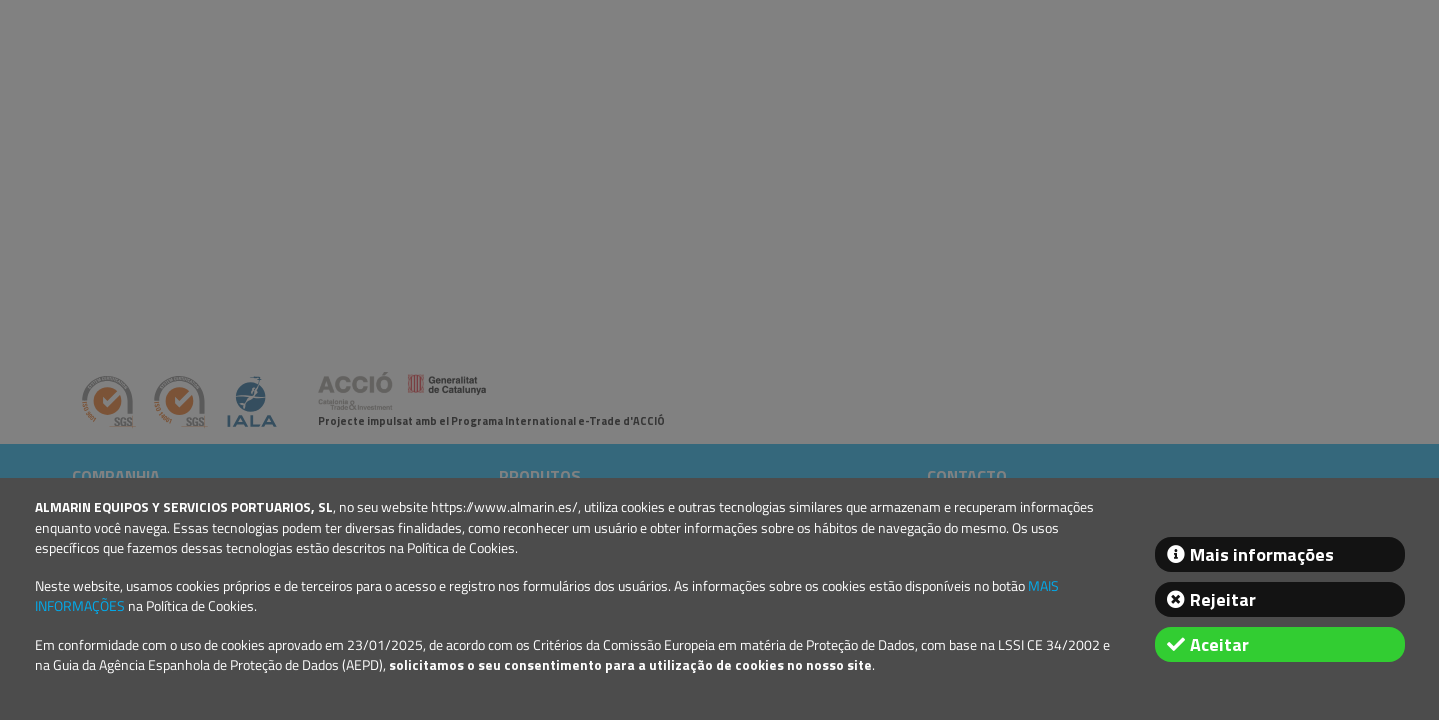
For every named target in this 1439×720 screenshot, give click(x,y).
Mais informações (1262, 554)
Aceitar (1219, 644)
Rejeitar (1223, 599)
